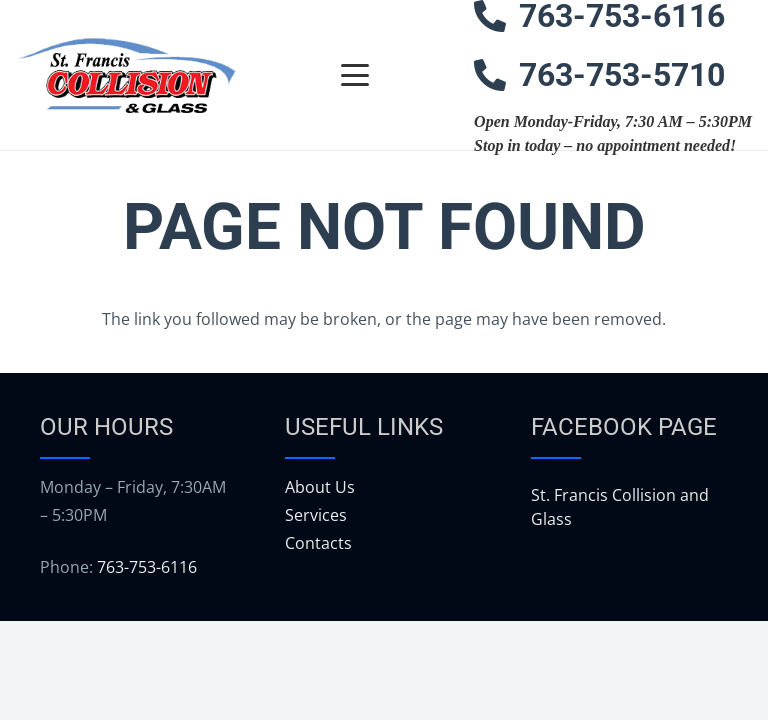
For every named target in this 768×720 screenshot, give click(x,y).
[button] (355, 75)
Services (316, 515)
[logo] (126, 75)
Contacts (318, 543)
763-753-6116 (147, 567)
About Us (320, 487)
